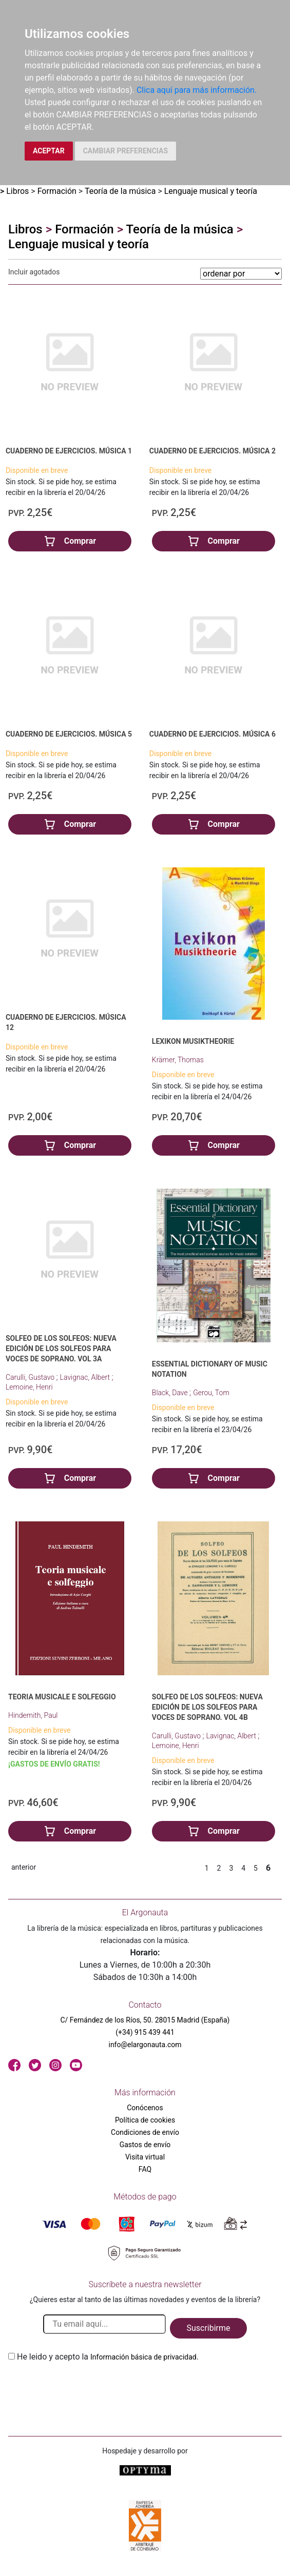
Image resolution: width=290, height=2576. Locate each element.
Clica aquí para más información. (197, 90)
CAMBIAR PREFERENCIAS (125, 151)
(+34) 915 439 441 (145, 2032)
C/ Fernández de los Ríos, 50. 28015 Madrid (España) (145, 2020)
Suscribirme (208, 2328)
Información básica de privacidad (143, 2357)
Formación (56, 191)
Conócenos (145, 2108)
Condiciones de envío (145, 2132)
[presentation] (86, 2387)
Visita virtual (145, 2157)
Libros (17, 191)
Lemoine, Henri (29, 1387)
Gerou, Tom (211, 1393)
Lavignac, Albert (86, 1377)
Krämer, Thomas (178, 1060)
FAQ (145, 2169)
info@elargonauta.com (144, 2044)
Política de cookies (145, 2120)
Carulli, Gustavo (31, 1377)
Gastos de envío (145, 2145)
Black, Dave (170, 1393)
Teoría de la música (120, 191)
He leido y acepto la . (108, 2357)
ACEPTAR (49, 151)
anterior (23, 1867)
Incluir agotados (34, 272)
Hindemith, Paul (33, 1715)
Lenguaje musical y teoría (210, 191)
